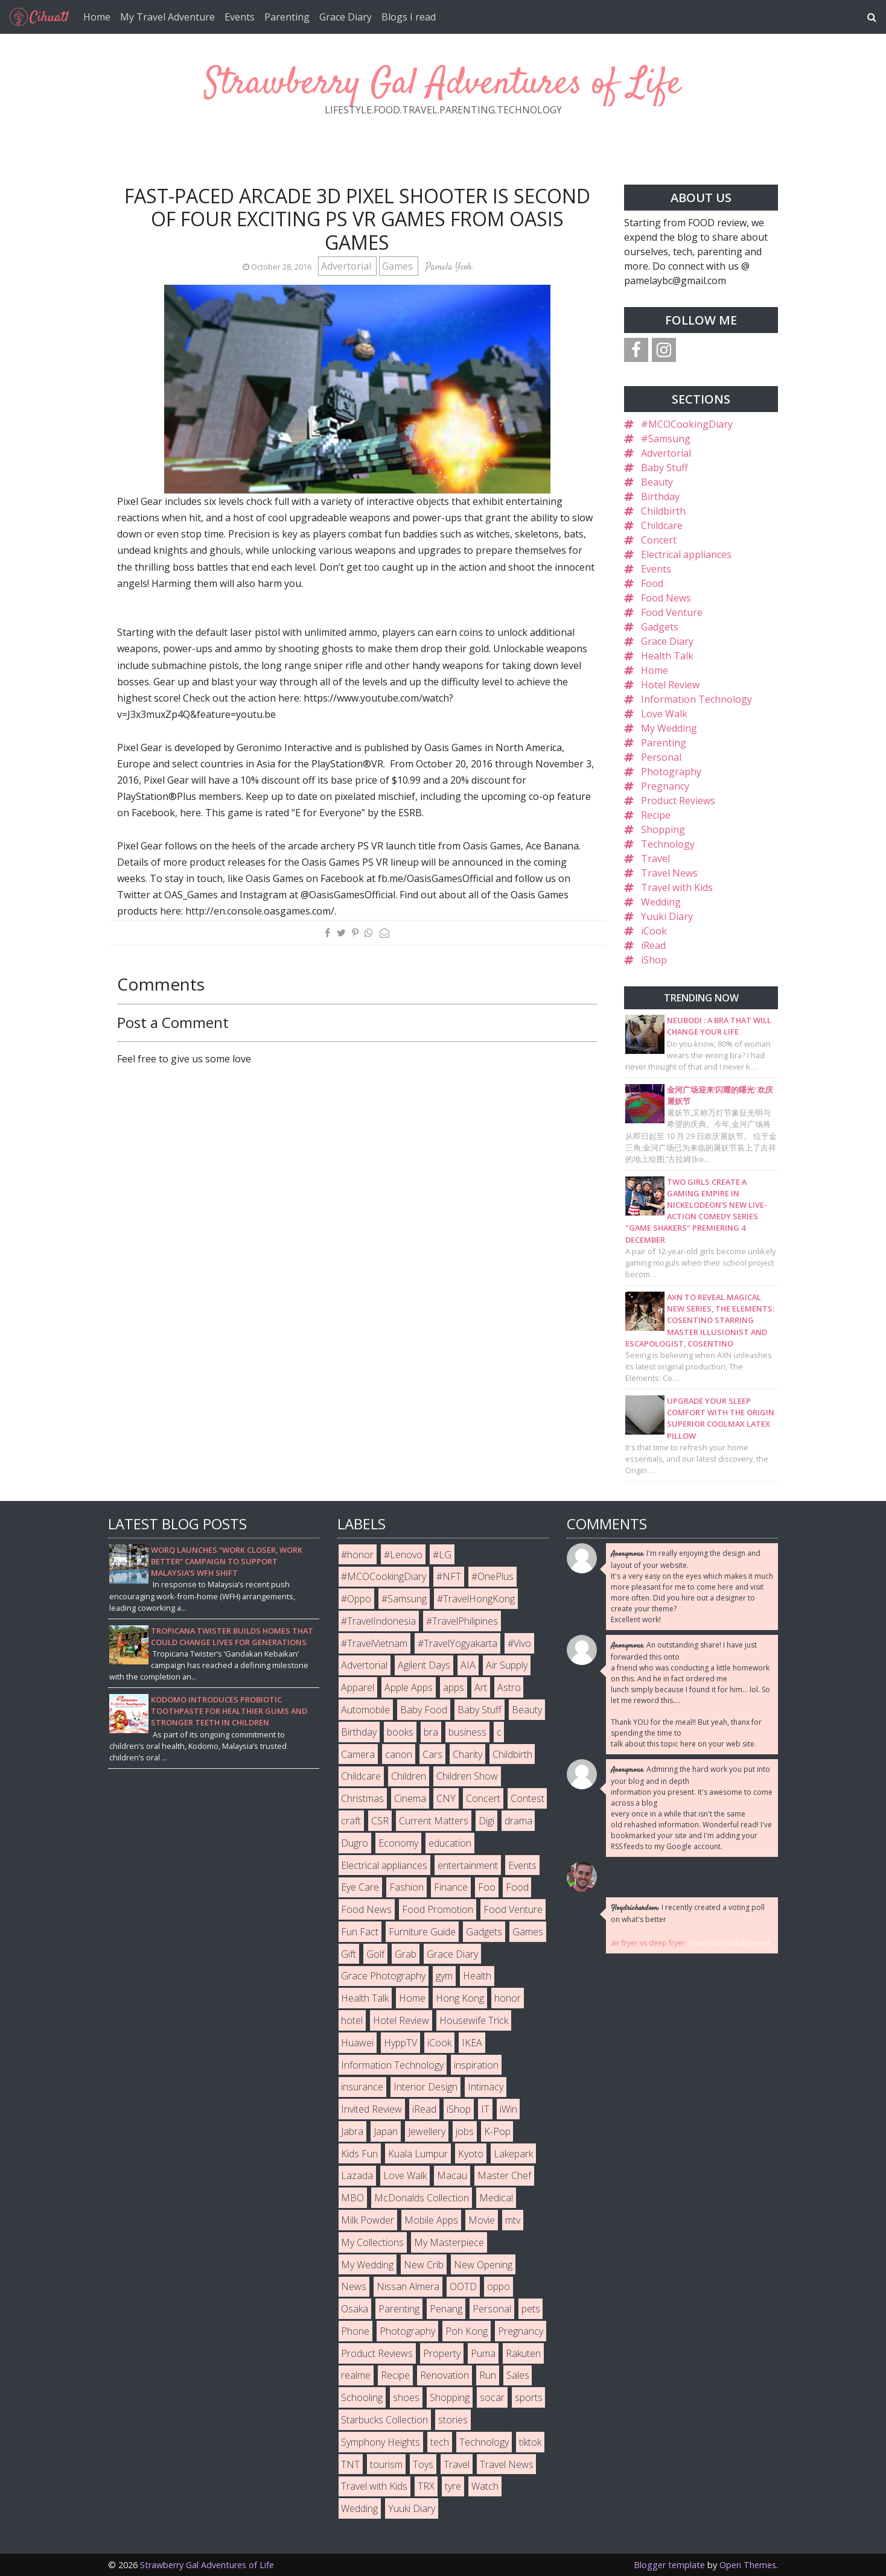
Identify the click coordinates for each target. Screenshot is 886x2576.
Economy (398, 1843)
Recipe (656, 815)
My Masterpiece (449, 2242)
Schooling (362, 2397)
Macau (452, 2175)
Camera (358, 1754)
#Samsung (665, 438)
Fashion (406, 1887)
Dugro (354, 1843)
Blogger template (669, 2565)
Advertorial (347, 266)
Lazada (357, 2175)
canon (398, 1754)
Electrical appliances (686, 554)
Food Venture (672, 612)
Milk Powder (367, 2220)
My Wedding (669, 728)
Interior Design (425, 2086)
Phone (355, 2331)
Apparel (357, 1687)
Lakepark (513, 2153)
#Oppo (356, 1598)
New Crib (424, 2264)
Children (408, 1776)
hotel (352, 2020)
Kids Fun (359, 2153)
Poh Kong (466, 2331)
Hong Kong (460, 1998)
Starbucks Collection (384, 2419)
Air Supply (506, 1665)
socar (492, 2397)
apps (453, 1687)
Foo (487, 1887)
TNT (350, 2464)
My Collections (372, 2242)
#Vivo (519, 1643)
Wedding (661, 902)
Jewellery (426, 2131)
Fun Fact (359, 1931)
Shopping (663, 829)
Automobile (365, 1709)
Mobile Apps (431, 2220)
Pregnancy (665, 786)
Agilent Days (424, 1665)
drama (518, 1820)
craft (351, 1820)
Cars (432, 1754)
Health (477, 1975)
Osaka (354, 2308)
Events (240, 17)
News (353, 2286)
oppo (498, 2286)
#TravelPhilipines (462, 1621)
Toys (423, 2464)
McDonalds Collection (421, 2197)
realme (356, 2375)
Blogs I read (408, 17)
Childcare (662, 525)
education (450, 1843)
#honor (357, 1554)
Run (487, 2375)
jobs (465, 2131)
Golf (375, 1954)
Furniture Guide (422, 1931)
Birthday (660, 496)
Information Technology (696, 699)
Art (480, 1687)
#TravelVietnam (374, 1643)
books (400, 1732)
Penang (446, 2308)
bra (431, 1732)
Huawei (357, 2042)
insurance (362, 2086)
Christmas (362, 1798)
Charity (467, 1754)
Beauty (657, 482)
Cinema (410, 1798)
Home (96, 17)
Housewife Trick (473, 2020)
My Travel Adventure (167, 17)
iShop (654, 959)
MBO (352, 2197)
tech (439, 2442)
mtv (512, 2220)
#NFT (448, 1576)
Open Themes (747, 2565)
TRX (426, 2486)
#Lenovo (403, 1554)
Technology (668, 844)
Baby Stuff (664, 467)
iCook (654, 930)
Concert (659, 540)
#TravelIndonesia (378, 1621)
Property (442, 2353)
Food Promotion (437, 1909)
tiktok (530, 2442)
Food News (666, 597)
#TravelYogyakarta (457, 1643)
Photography (671, 771)
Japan (386, 2131)
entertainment (468, 1865)
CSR (380, 1820)
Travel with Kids (677, 887)
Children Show (467, 1776)
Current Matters (433, 1820)
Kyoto (470, 2153)
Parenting (287, 17)
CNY (446, 1798)
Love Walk (664, 713)
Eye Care (360, 1887)
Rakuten (523, 2353)
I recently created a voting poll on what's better (688, 1913)
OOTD (463, 2286)
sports (529, 2397)
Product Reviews (678, 800)
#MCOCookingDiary (687, 424)
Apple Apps (408, 1687)
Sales (517, 2375)
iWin (508, 2109)
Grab (405, 1954)
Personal (661, 757)
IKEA (472, 2042)
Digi (486, 1820)
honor (507, 1998)
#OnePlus (492, 1576)
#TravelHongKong (476, 1598)
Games (398, 266)
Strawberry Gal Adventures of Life (443, 84)
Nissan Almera (408, 2286)
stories (453, 2419)
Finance (451, 1887)
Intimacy (485, 2086)
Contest (527, 1798)
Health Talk (667, 655)
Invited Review (371, 2109)
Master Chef (504, 2175)
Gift (348, 1954)
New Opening (483, 2264)
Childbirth (663, 511)
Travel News (669, 873)
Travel (655, 858)
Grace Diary (345, 17)
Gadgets (659, 626)
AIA (468, 1665)
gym (444, 1975)
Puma (483, 2353)
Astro (509, 1687)
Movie (481, 2220)
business (467, 1732)
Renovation (444, 2375)
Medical (496, 2197)
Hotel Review (670, 684)
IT (485, 2109)
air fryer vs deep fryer (648, 1943)
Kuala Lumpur (418, 2153)
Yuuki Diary (667, 916)
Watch (485, 2486)
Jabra (352, 2131)
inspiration (476, 2065)
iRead (653, 945)
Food (652, 583)
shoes (406, 2397)
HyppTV (400, 2042)
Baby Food (423, 1709)
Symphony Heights (380, 2442)
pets (530, 2308)
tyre (453, 2486)
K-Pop (497, 2131)
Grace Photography (383, 1975)
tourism (386, 2464)
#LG (442, 1554)
